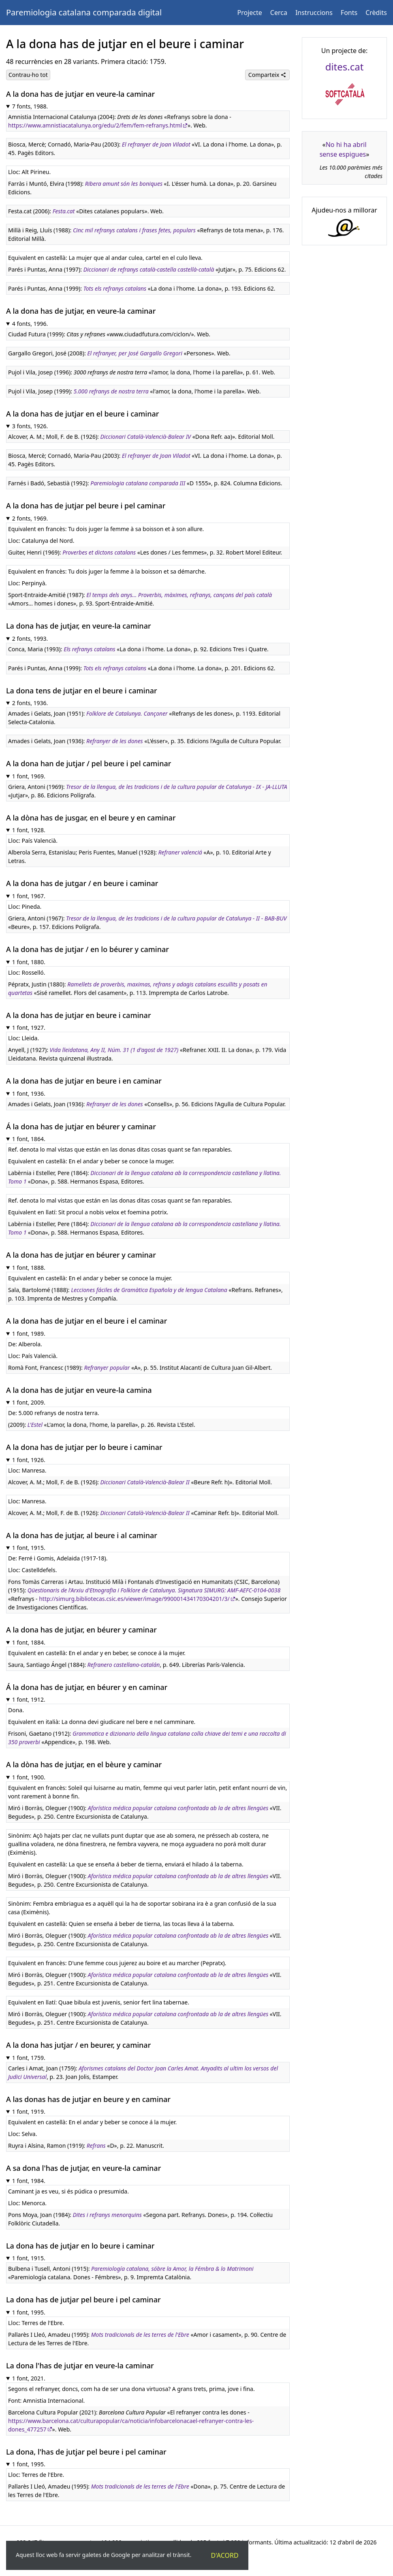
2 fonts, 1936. (30, 703)
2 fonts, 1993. (30, 638)
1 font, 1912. (28, 1699)
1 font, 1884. (28, 1642)
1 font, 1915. (28, 1548)
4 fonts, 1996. (30, 323)
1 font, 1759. (28, 2058)
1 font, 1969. (28, 776)
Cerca (278, 12)
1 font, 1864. (28, 1139)
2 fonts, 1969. (30, 518)
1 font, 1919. (28, 2111)
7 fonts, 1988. (30, 106)
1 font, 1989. (28, 1333)
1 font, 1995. (28, 2312)
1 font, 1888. (28, 1267)
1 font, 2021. (28, 2378)
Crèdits (376, 12)
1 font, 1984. (28, 2181)
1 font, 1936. (28, 1093)
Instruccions (314, 12)
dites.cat (344, 66)
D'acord (225, 2555)
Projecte (249, 12)
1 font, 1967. (28, 896)
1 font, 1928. (28, 830)
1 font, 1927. (28, 1027)
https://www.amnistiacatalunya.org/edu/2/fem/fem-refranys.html (95, 125)
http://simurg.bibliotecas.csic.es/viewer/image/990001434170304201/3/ (134, 1599)
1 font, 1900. (28, 1777)
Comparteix (267, 75)
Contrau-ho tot (28, 75)
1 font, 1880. (28, 962)
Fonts (349, 12)
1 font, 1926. (28, 1460)
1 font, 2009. (28, 1402)
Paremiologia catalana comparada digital (84, 12)
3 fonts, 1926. (30, 426)
